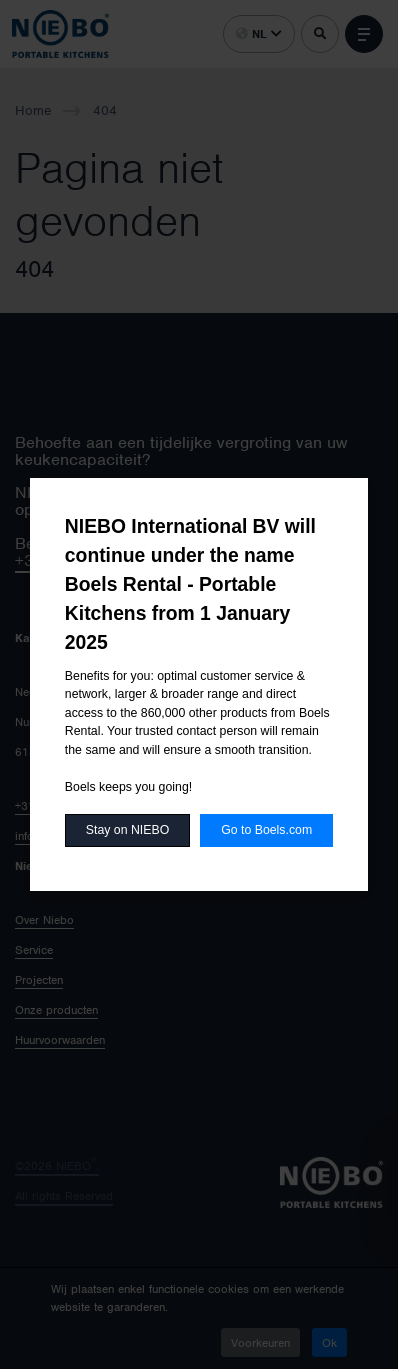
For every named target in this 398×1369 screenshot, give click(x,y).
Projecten (39, 980)
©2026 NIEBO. (57, 1166)
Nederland (240, 692)
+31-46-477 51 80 (64, 806)
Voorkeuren (260, 1343)
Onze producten (56, 1010)
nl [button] (259, 34)
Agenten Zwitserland (266, 806)
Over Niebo (44, 920)
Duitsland (238, 752)
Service (34, 950)
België (230, 722)
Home (33, 110)
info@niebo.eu (50, 836)
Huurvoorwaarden (60, 1040)
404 (105, 110)
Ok (329, 1343)
